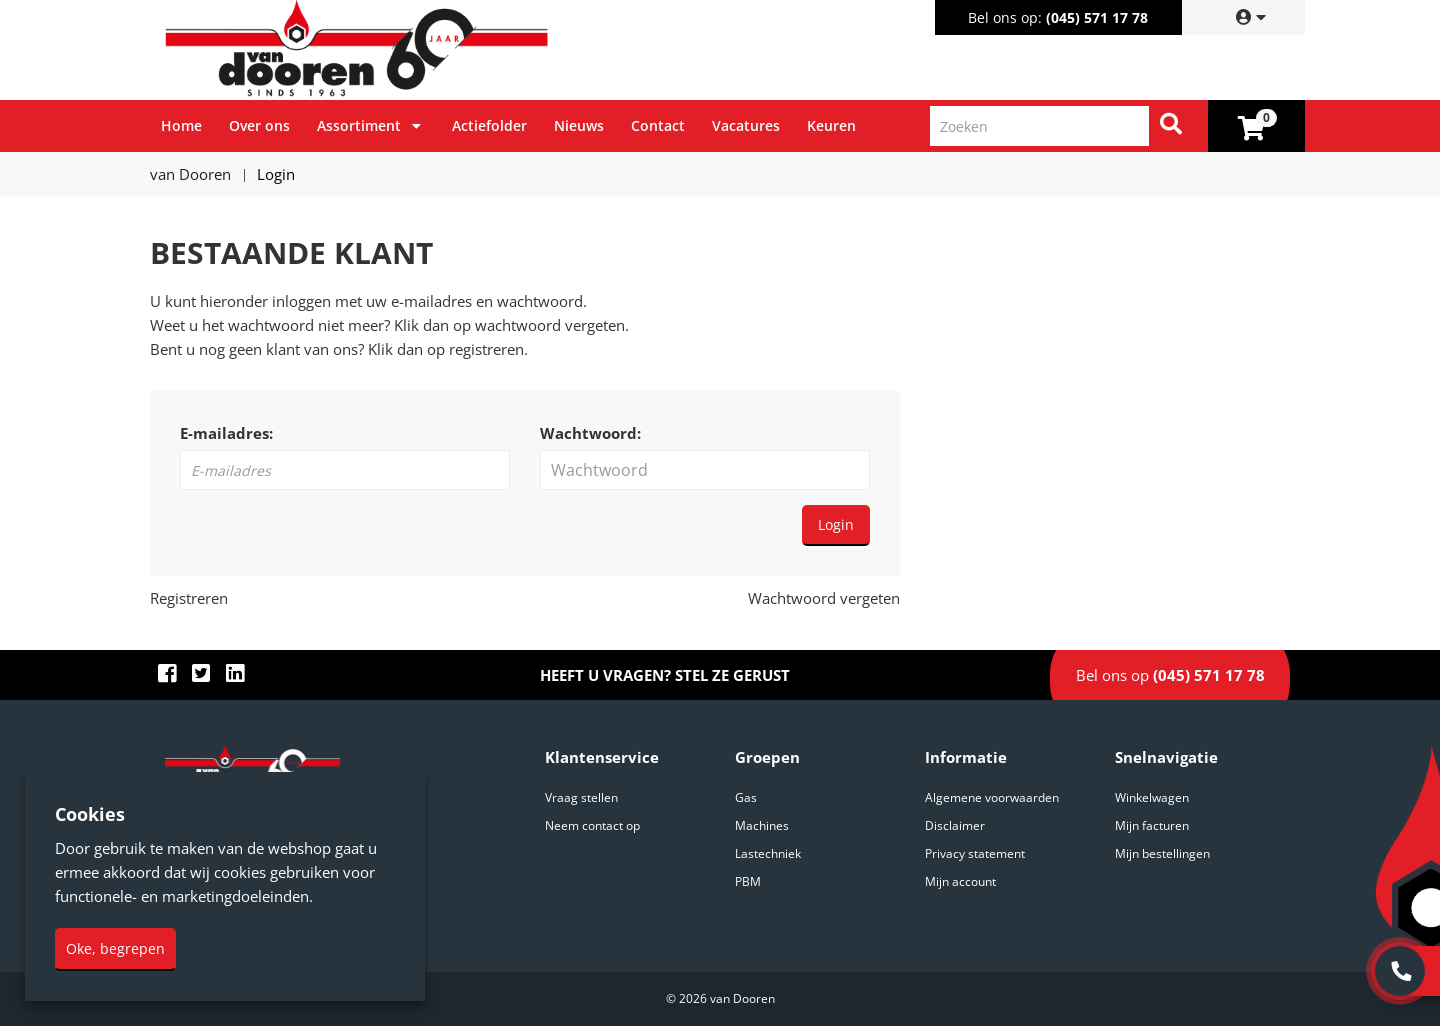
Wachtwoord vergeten (824, 598)
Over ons (259, 125)
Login (836, 524)
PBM (748, 881)
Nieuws (579, 125)
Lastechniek (768, 853)
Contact (658, 125)
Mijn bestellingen (1162, 853)
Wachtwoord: (590, 433)
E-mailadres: (226, 433)
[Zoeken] (1171, 126)
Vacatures (746, 125)
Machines (762, 825)
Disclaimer (955, 825)
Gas (746, 797)
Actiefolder (489, 125)
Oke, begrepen (115, 948)
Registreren (189, 598)
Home (181, 125)
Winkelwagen (1152, 797)
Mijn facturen (1152, 825)
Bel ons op (1170, 675)
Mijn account (960, 881)
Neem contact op (592, 825)
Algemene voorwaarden (992, 797)
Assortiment (359, 125)
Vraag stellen (581, 797)
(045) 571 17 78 (1097, 17)
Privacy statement (975, 853)
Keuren (831, 125)
